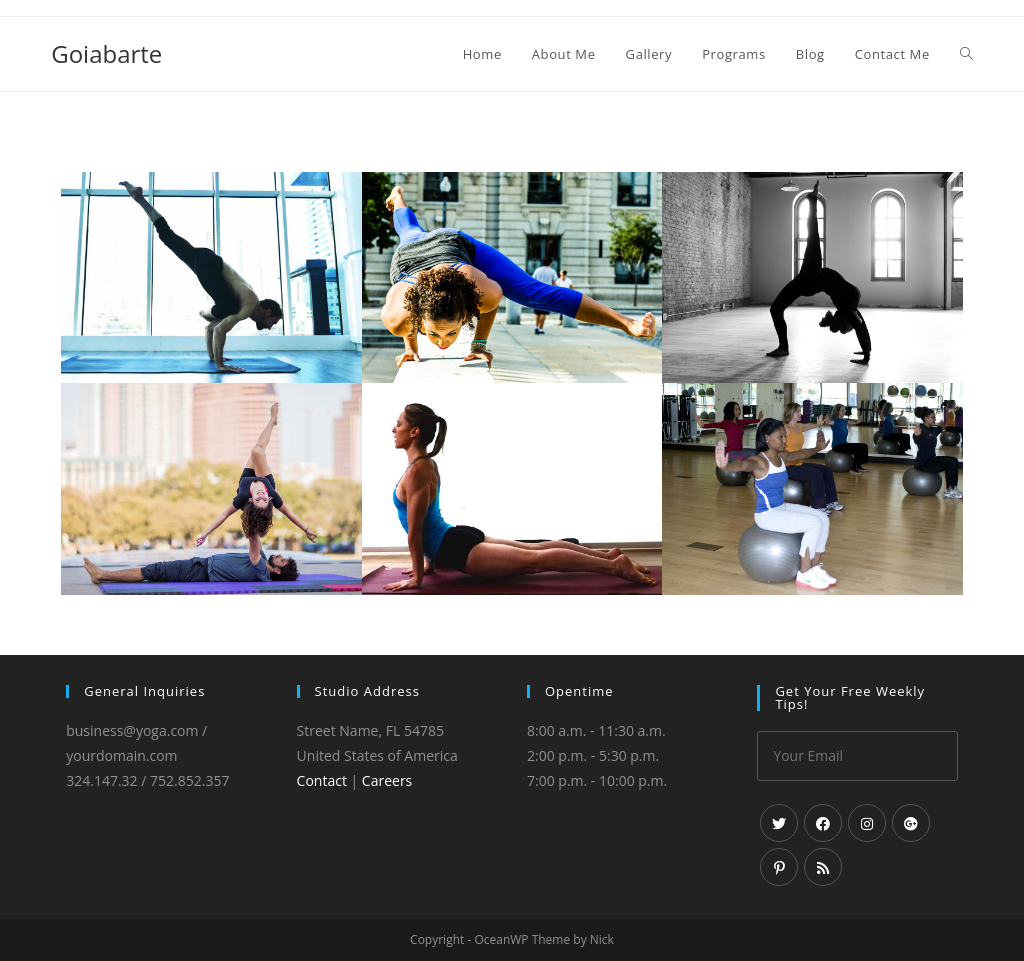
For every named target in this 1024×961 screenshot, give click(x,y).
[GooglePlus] (911, 823)
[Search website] (966, 54)
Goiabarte (106, 53)
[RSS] (823, 867)
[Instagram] (867, 823)
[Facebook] (823, 823)
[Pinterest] (779, 867)
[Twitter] (779, 823)
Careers (387, 780)
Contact (322, 780)
